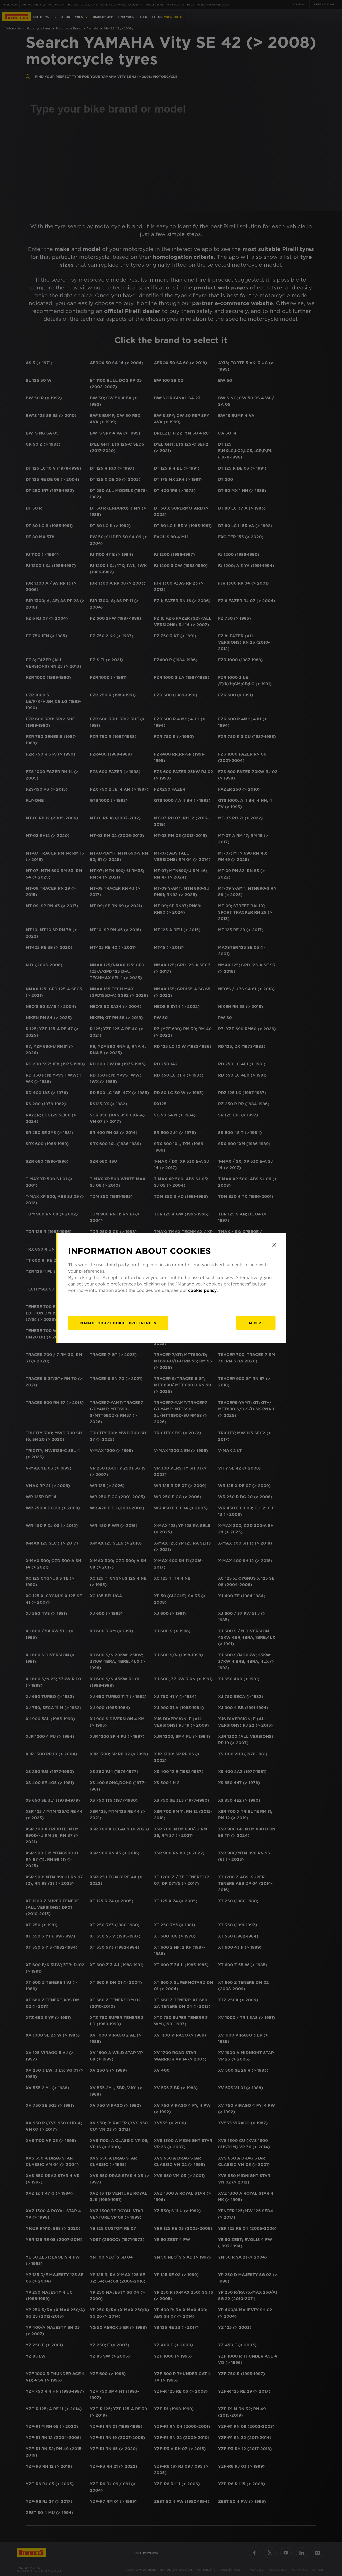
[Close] (274, 1245)
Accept (255, 1323)
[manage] (118, 1323)
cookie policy (202, 1290)
